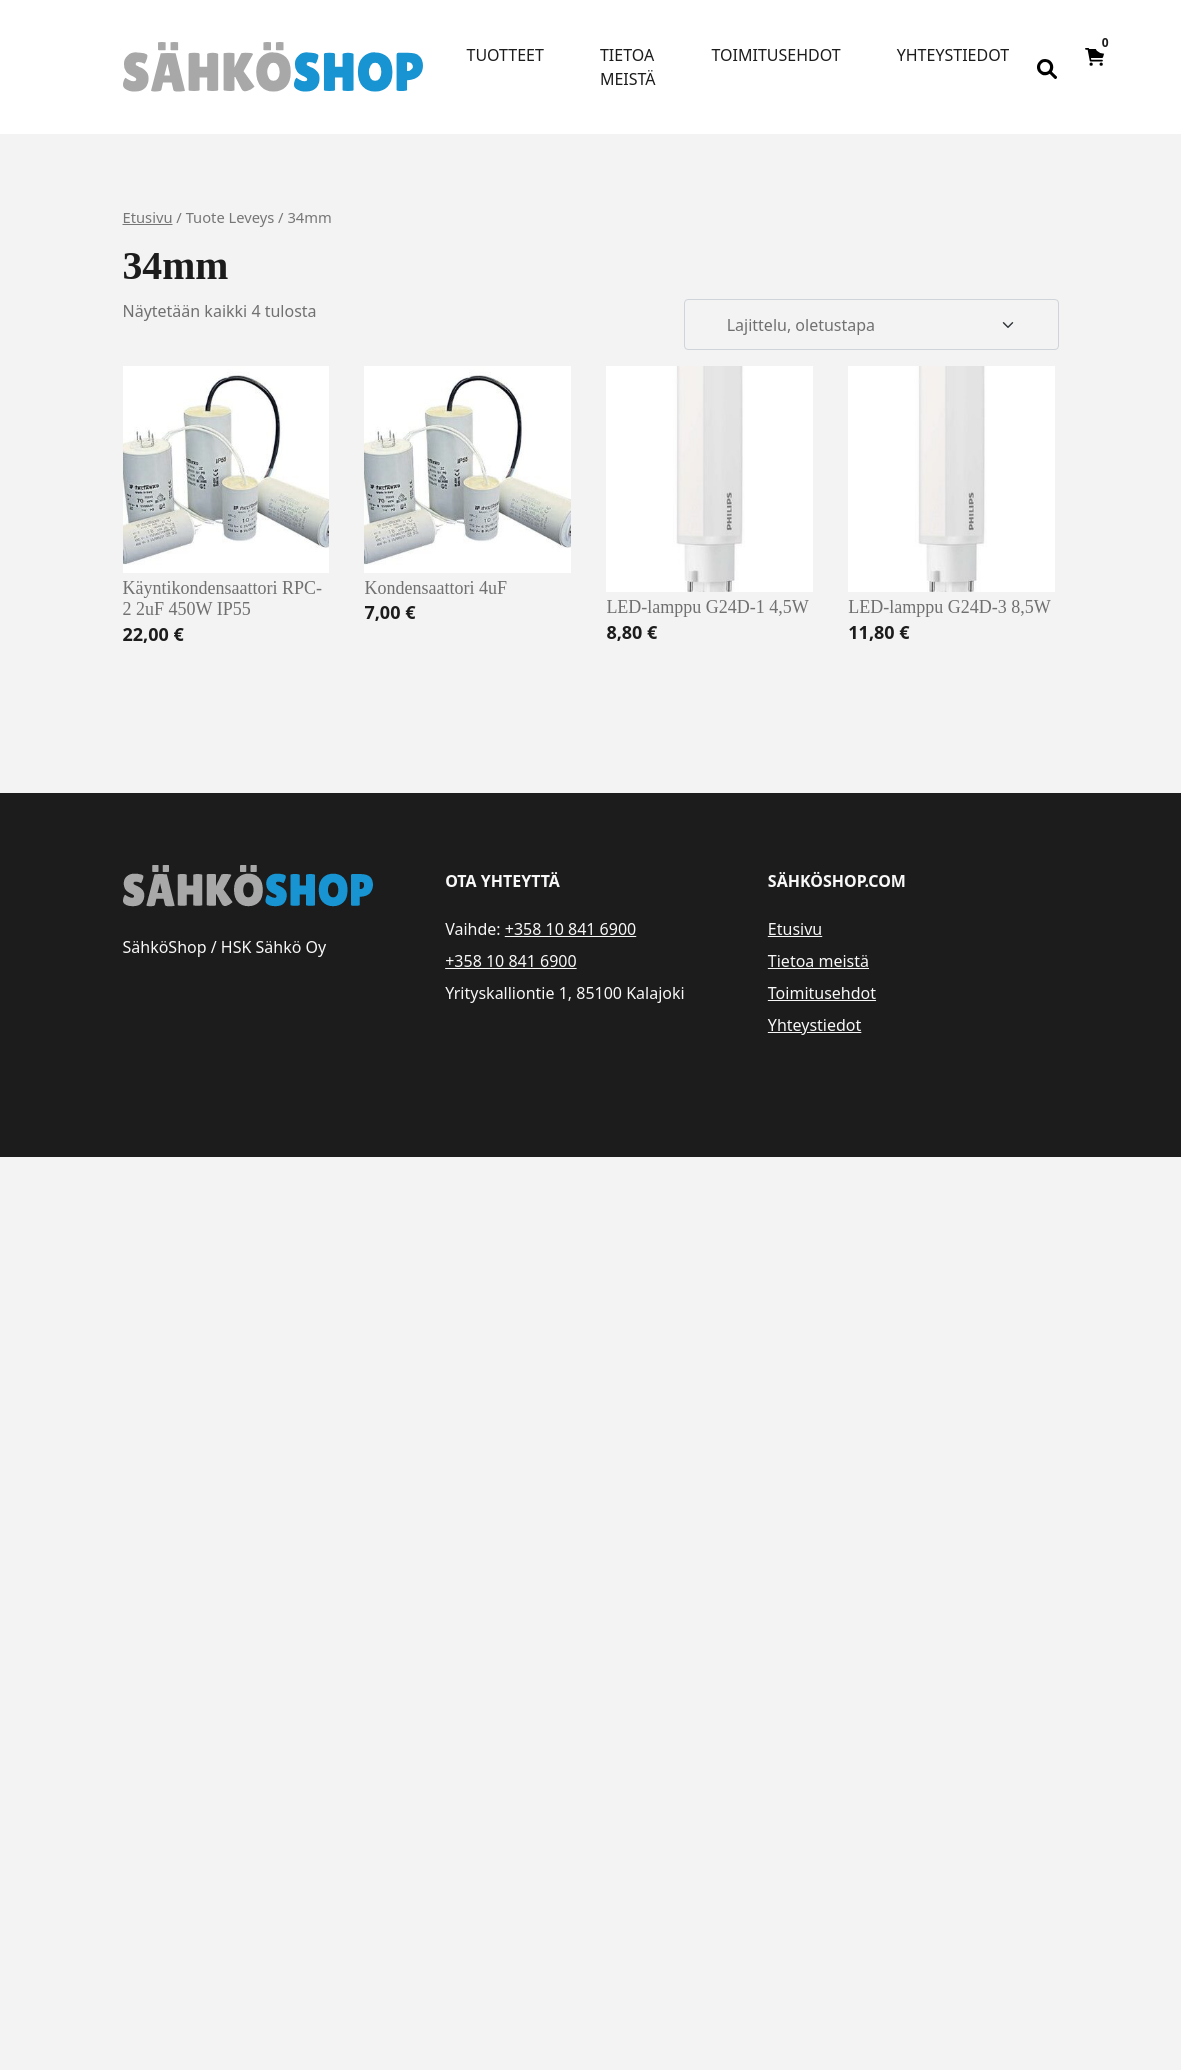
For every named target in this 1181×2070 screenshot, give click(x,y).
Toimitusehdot (776, 55)
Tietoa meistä (628, 67)
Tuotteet (505, 55)
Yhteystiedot (953, 55)
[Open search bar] (1047, 67)
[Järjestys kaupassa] (871, 325)
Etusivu (148, 217)
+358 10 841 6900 (570, 929)
